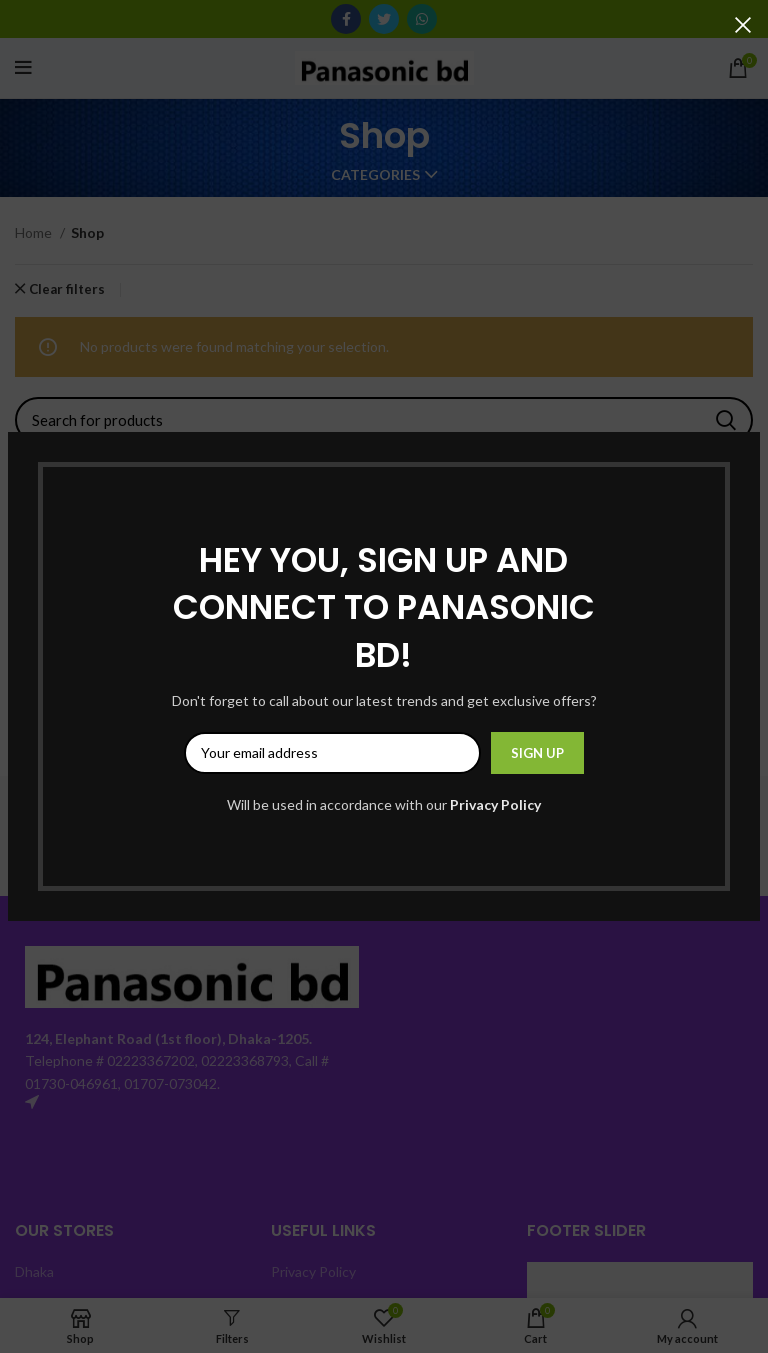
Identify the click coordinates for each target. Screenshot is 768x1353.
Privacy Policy (495, 804)
